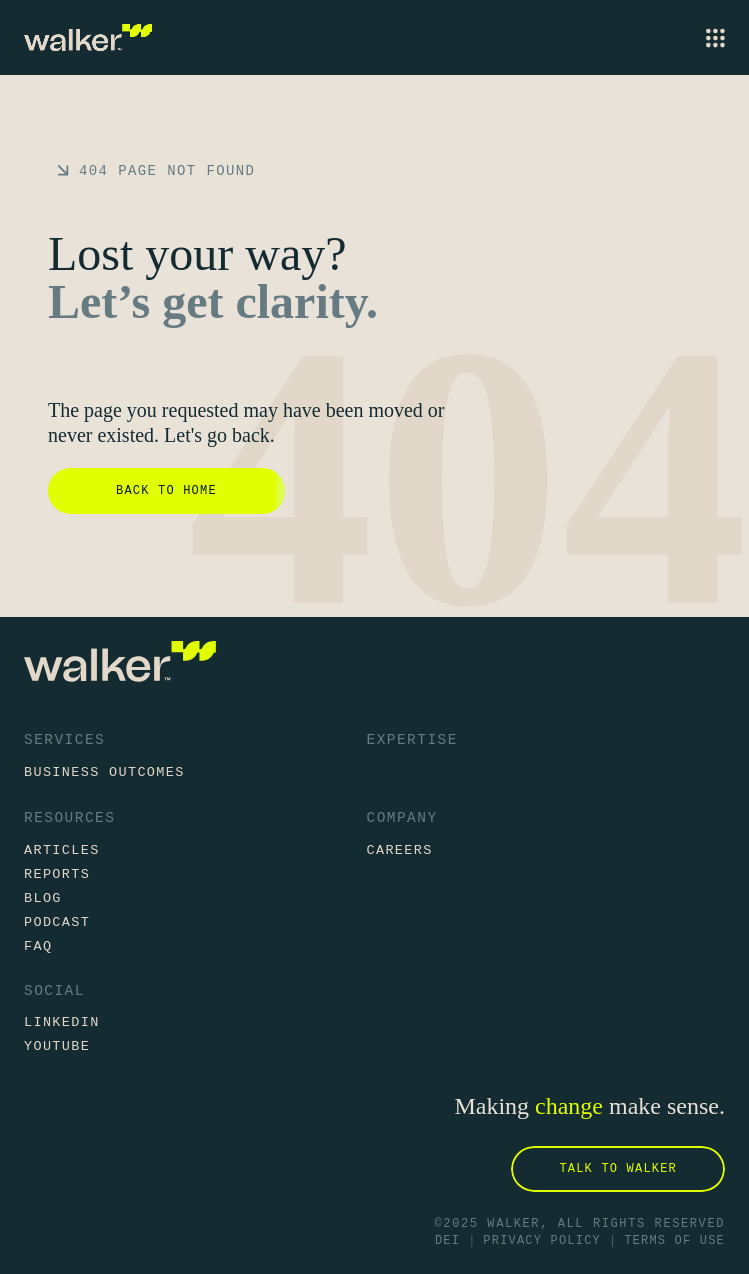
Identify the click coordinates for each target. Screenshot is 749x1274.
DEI (447, 1241)
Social (54, 991)
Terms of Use (674, 1241)
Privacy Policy (542, 1241)
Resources (69, 818)
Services (64, 740)
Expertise (412, 740)
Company (402, 818)
